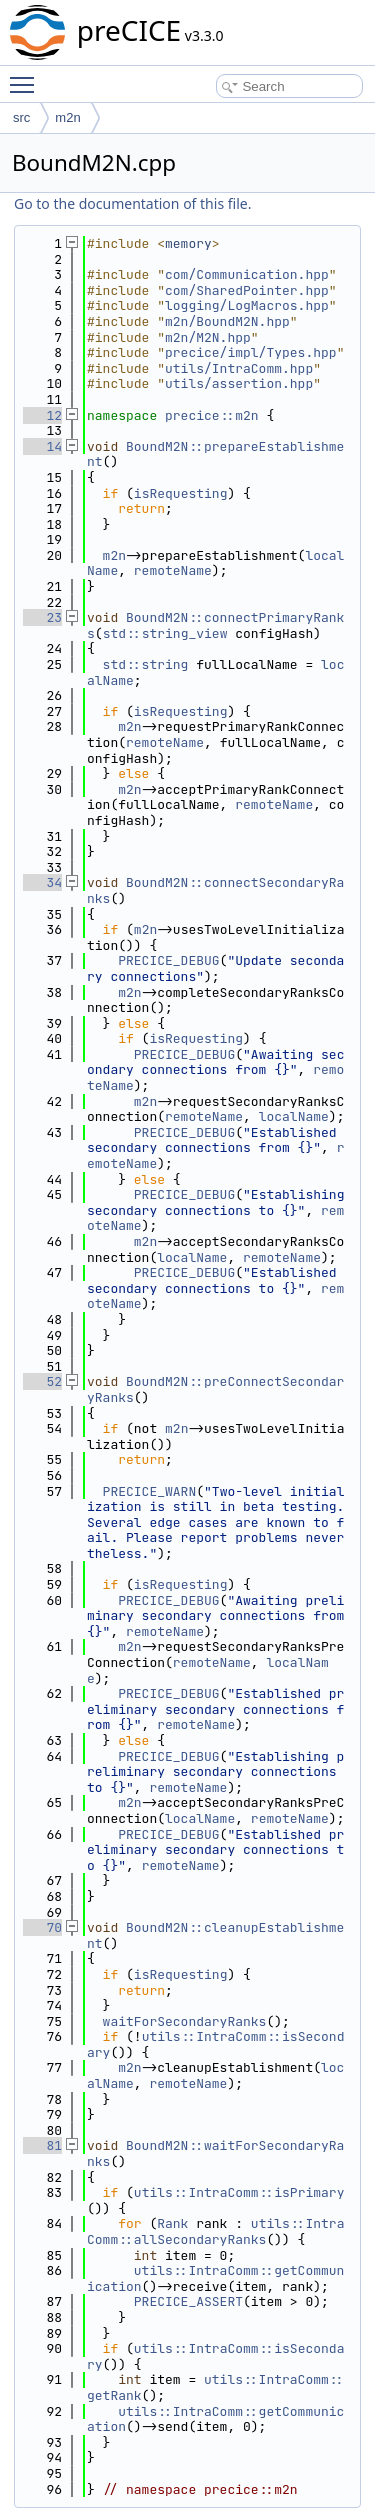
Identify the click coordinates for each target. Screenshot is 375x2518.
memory (188, 243)
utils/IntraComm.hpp (239, 368)
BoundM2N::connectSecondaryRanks (215, 890)
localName (294, 1116)
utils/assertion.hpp (239, 383)
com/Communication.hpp (247, 274)
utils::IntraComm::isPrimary (239, 2192)
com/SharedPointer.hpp (247, 290)
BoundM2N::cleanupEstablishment (215, 1935)
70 (42, 1927)
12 (42, 415)
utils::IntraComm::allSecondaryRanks (215, 2231)
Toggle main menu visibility (27, 76)
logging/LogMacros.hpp (247, 305)
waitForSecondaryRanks (185, 2021)
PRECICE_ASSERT (188, 2301)
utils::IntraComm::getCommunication (215, 2278)
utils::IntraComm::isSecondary (215, 2044)
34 (42, 882)
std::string (146, 664)
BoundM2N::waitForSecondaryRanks (215, 2153)
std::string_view (165, 633)
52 (42, 1381)
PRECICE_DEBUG (168, 960)
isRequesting (181, 493)
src (21, 117)
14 (42, 446)
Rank (172, 2223)
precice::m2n (212, 415)
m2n (67, 117)
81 (42, 2145)
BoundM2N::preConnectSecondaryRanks (215, 1389)
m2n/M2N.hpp (208, 337)
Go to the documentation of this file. (132, 203)
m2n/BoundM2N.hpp (227, 321)
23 (42, 617)
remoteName (173, 570)
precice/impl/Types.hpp (251, 352)
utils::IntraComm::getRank (215, 2387)
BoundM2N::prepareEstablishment (215, 454)
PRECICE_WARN (150, 1491)
